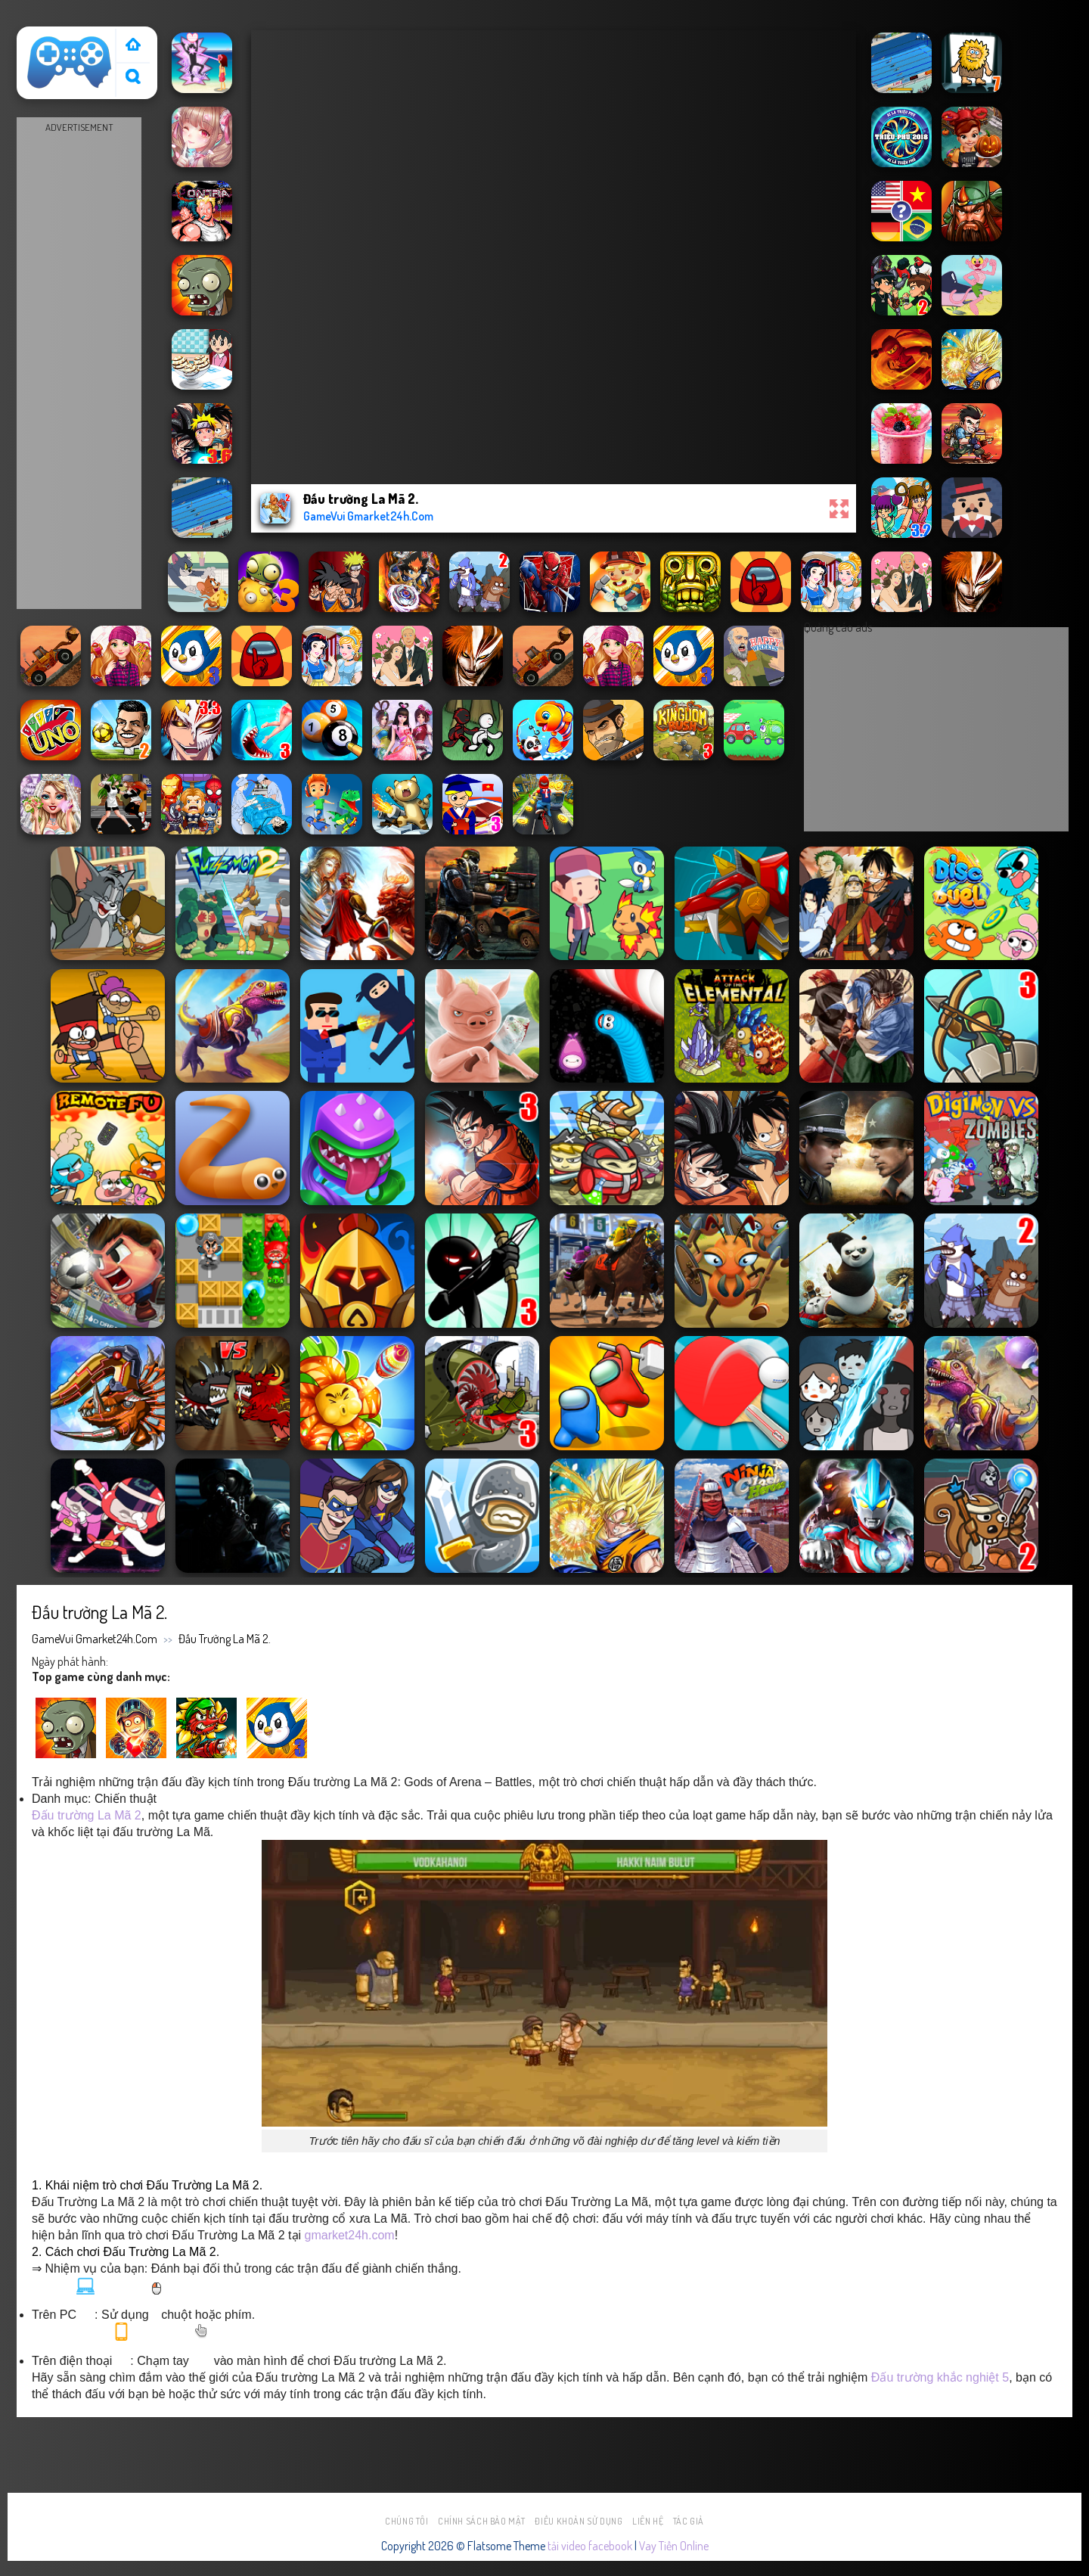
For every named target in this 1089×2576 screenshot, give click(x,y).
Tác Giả (688, 2521)
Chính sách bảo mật (482, 2521)
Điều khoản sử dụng (578, 2521)
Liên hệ (647, 2521)
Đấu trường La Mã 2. (224, 1638)
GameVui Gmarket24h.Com (94, 1638)
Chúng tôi (407, 2521)
